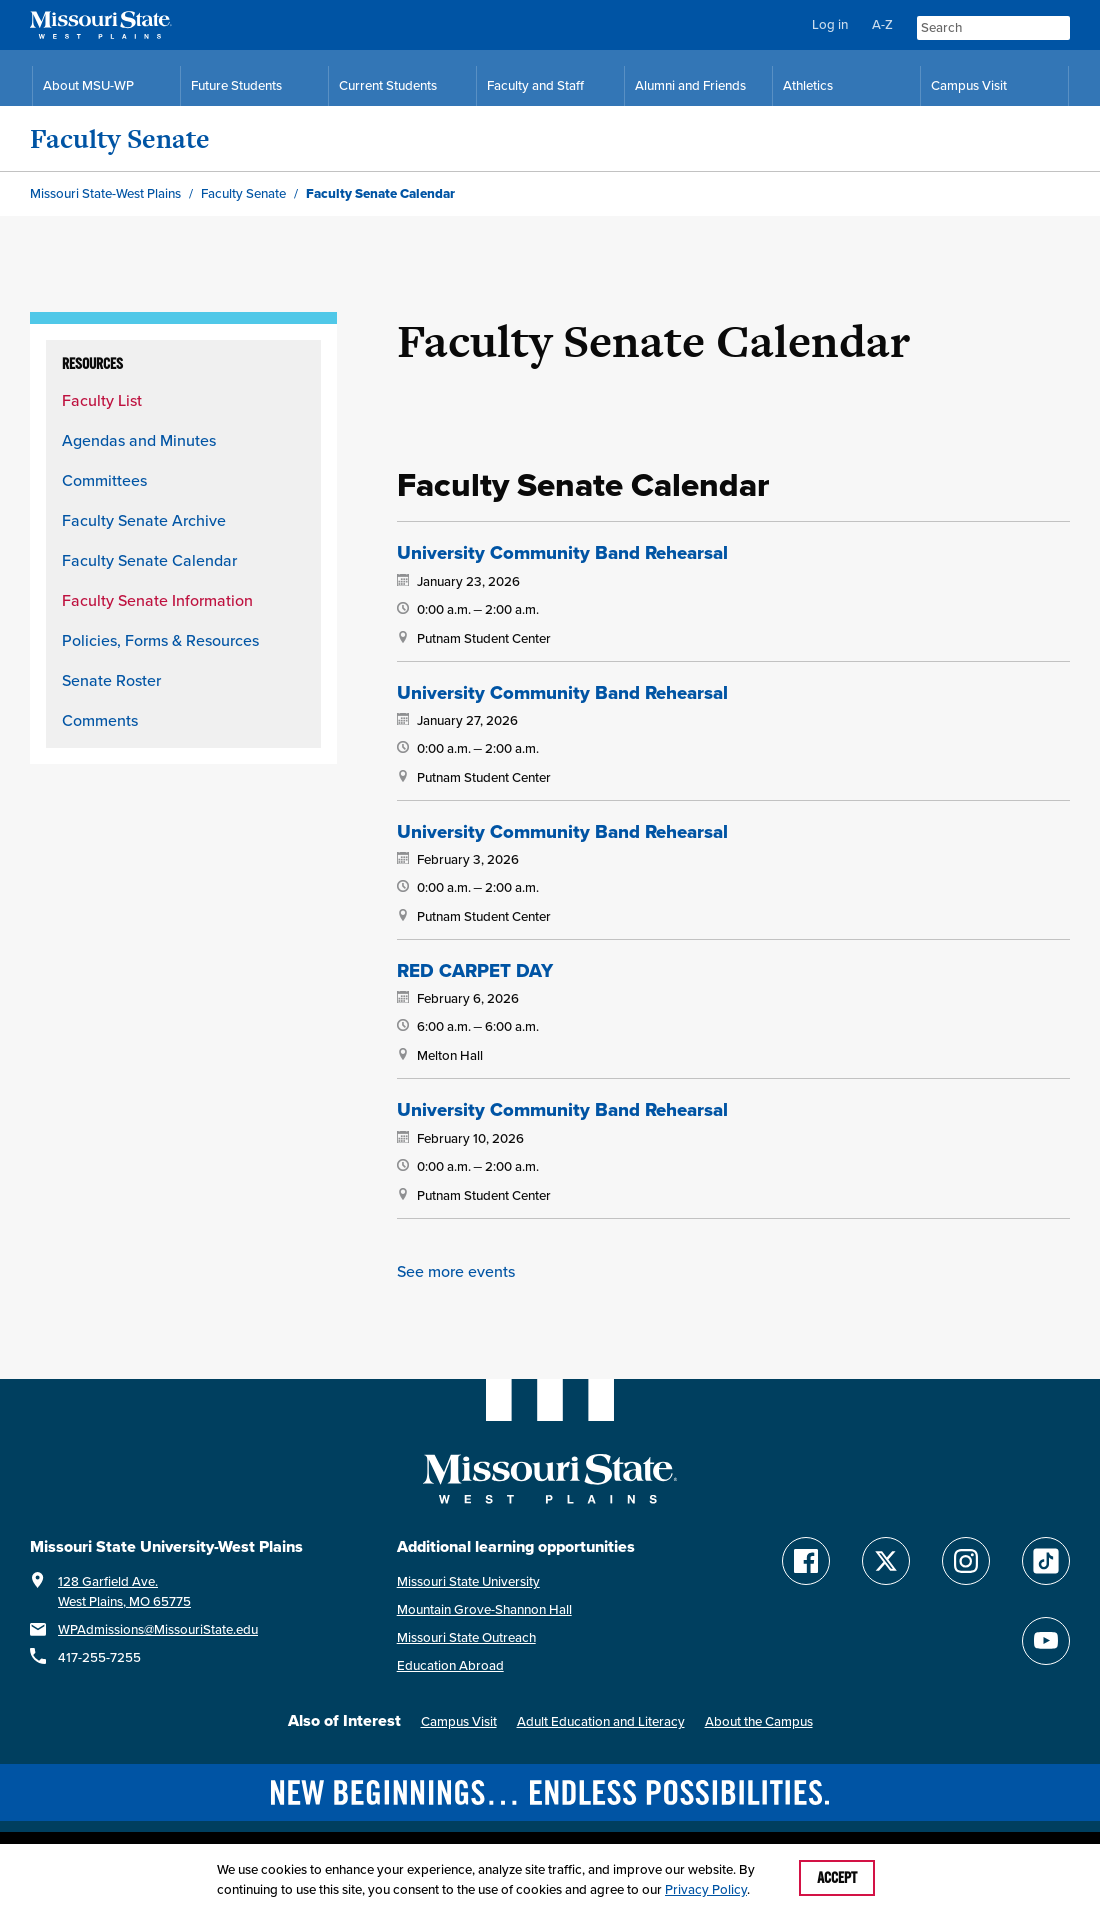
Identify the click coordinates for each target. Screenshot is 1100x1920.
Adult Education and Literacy (601, 1716)
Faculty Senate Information (157, 600)
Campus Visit (459, 1716)
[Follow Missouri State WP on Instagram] (966, 1556)
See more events (456, 1266)
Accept (837, 1878)
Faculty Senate (120, 138)
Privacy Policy (706, 1889)
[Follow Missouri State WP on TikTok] (1046, 1556)
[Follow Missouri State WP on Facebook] (806, 1556)
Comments (100, 720)
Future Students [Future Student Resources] (236, 85)
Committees (104, 480)
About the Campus (759, 1716)
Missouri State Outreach (466, 1632)
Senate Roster (111, 680)
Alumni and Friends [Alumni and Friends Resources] (690, 85)
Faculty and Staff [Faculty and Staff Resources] (535, 85)
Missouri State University (468, 1576)
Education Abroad (450, 1660)
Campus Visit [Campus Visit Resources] (969, 85)
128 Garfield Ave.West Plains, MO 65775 (124, 1586)
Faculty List (102, 400)
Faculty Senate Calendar (149, 560)
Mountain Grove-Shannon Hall (484, 1604)
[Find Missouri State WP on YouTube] (1046, 1636)
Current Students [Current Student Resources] (388, 85)
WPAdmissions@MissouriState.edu (158, 1624)
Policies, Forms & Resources (160, 640)
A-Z (882, 24)
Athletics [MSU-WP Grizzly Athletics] (808, 85)
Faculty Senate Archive (144, 520)
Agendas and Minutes (139, 440)
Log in (830, 24)
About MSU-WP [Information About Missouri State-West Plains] (88, 85)
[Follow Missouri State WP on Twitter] (886, 1556)
